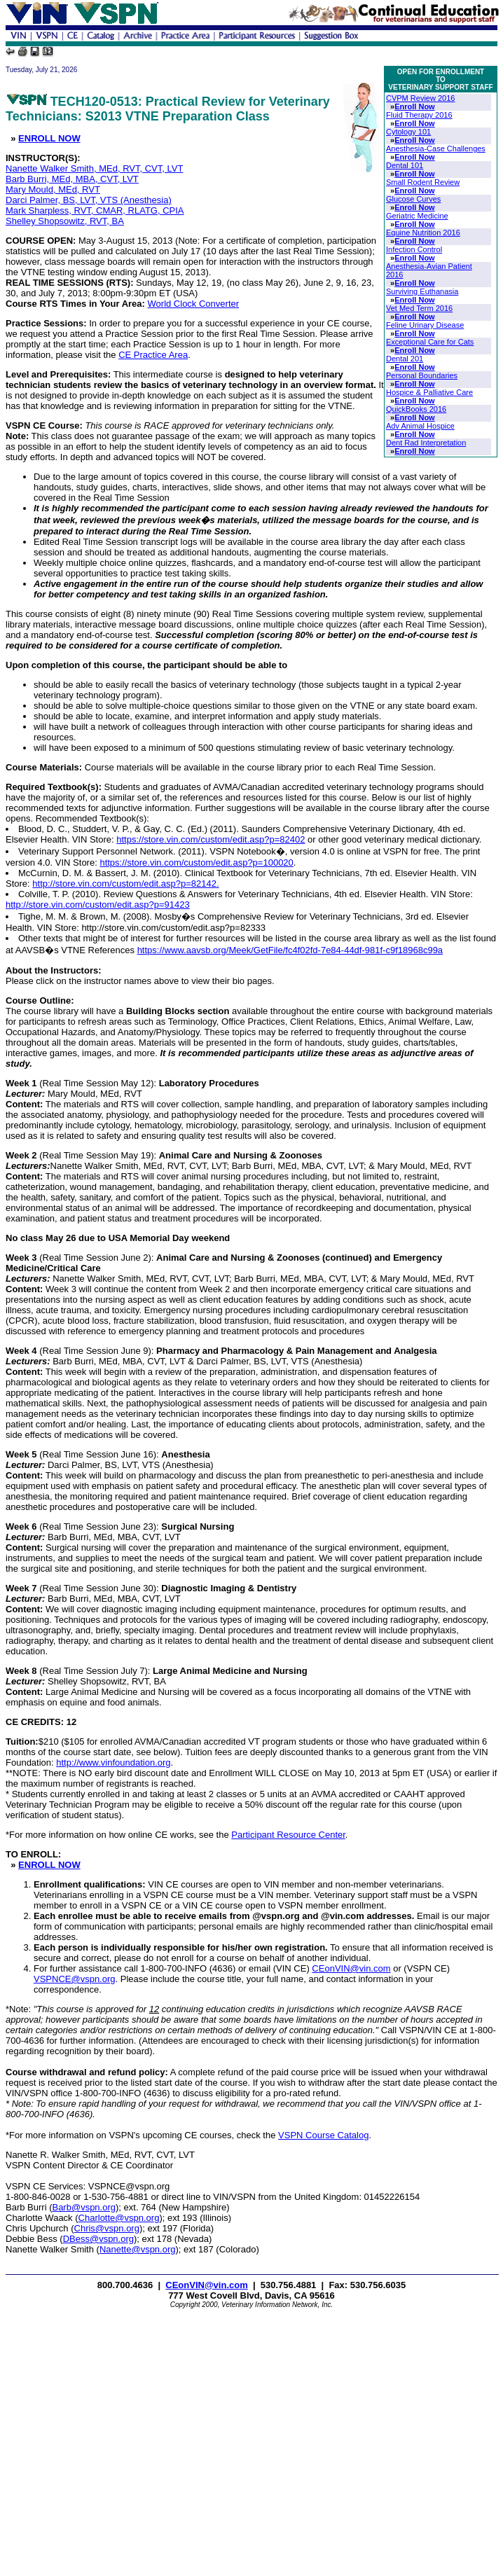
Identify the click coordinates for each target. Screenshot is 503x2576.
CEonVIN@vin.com (351, 1968)
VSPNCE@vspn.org (75, 1979)
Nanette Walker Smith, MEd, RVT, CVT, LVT (94, 168)
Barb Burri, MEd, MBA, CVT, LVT (72, 179)
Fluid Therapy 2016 (419, 115)
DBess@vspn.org (98, 2239)
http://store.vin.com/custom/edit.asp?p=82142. (125, 883)
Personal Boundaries (421, 375)
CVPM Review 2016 (420, 98)
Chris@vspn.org (106, 2228)
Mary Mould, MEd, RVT (53, 189)
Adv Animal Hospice (420, 426)
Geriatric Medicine (417, 216)
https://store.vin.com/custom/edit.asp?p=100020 (196, 862)
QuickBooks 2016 (416, 409)
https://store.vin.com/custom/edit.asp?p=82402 (210, 839)
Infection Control (414, 249)
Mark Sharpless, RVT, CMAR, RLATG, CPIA (95, 210)
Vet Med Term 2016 (419, 308)
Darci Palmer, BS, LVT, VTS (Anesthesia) (89, 200)
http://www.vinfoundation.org (113, 1762)
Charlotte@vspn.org (119, 2218)
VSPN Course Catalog (323, 2135)
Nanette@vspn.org (137, 2249)
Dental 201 (404, 358)
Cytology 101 (408, 131)
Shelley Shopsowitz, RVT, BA (65, 221)
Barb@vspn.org (84, 2207)
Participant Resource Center (288, 1834)
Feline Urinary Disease (425, 325)
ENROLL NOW (49, 138)
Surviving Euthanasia (422, 291)
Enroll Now (414, 106)
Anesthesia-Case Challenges (435, 148)
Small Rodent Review (423, 182)
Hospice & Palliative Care (429, 392)
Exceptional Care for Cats (430, 342)
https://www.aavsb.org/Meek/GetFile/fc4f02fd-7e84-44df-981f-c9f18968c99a (290, 950)
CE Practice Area (153, 354)
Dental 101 (404, 165)
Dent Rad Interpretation (426, 442)
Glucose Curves (413, 199)
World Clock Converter (194, 303)
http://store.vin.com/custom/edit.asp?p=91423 (98, 904)
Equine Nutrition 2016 (423, 232)
